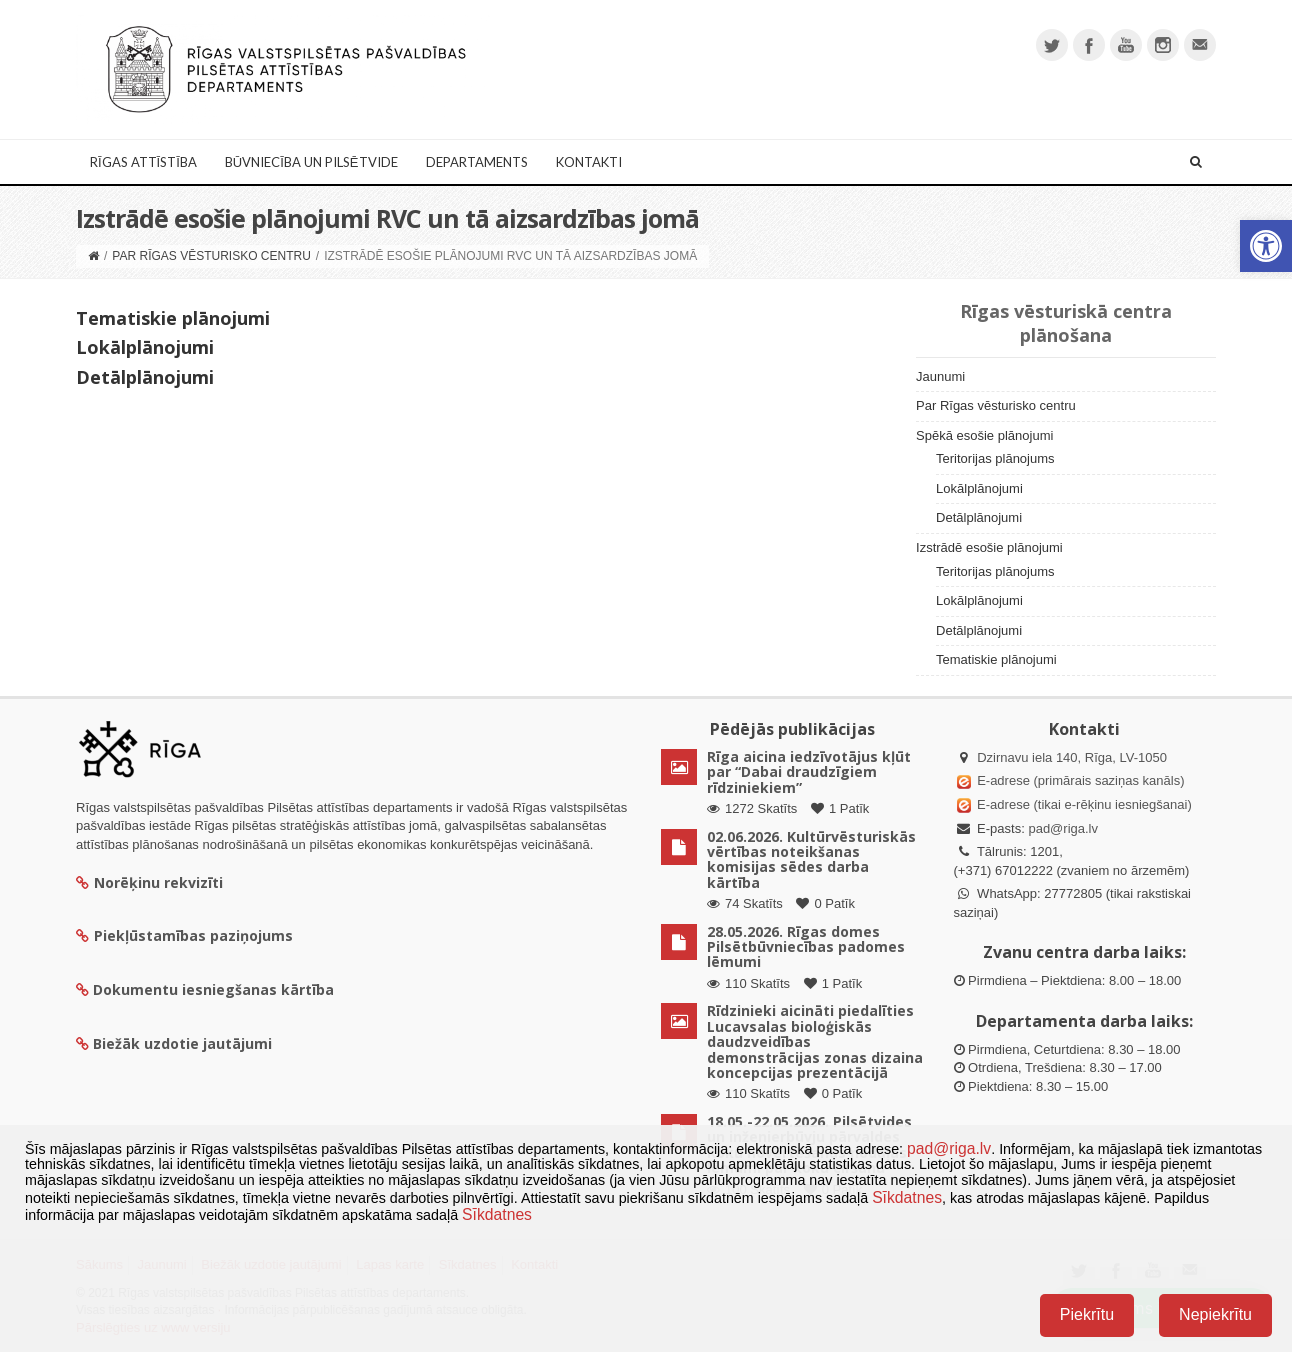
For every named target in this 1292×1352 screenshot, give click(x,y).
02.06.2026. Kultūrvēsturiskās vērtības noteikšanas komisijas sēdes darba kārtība (811, 859)
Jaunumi (940, 376)
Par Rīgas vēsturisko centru (211, 256)
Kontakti (589, 162)
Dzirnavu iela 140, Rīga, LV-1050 (1072, 757)
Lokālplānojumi (145, 347)
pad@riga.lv (1063, 828)
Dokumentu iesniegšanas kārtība (213, 989)
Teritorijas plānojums (995, 458)
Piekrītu (1087, 1314)
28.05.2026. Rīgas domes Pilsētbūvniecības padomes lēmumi (806, 947)
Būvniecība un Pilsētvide (311, 162)
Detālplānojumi (145, 377)
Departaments (477, 162)
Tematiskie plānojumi (173, 318)
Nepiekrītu (1215, 1314)
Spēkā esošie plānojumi (984, 435)
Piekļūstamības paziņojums (184, 935)
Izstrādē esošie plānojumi (989, 547)
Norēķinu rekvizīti (149, 882)
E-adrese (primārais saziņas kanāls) (1080, 780)
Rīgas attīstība (143, 162)
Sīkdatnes (907, 1197)
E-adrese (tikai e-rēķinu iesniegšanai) (1083, 804)
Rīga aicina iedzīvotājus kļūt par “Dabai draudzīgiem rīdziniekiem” (809, 772)
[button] (1266, 246)
